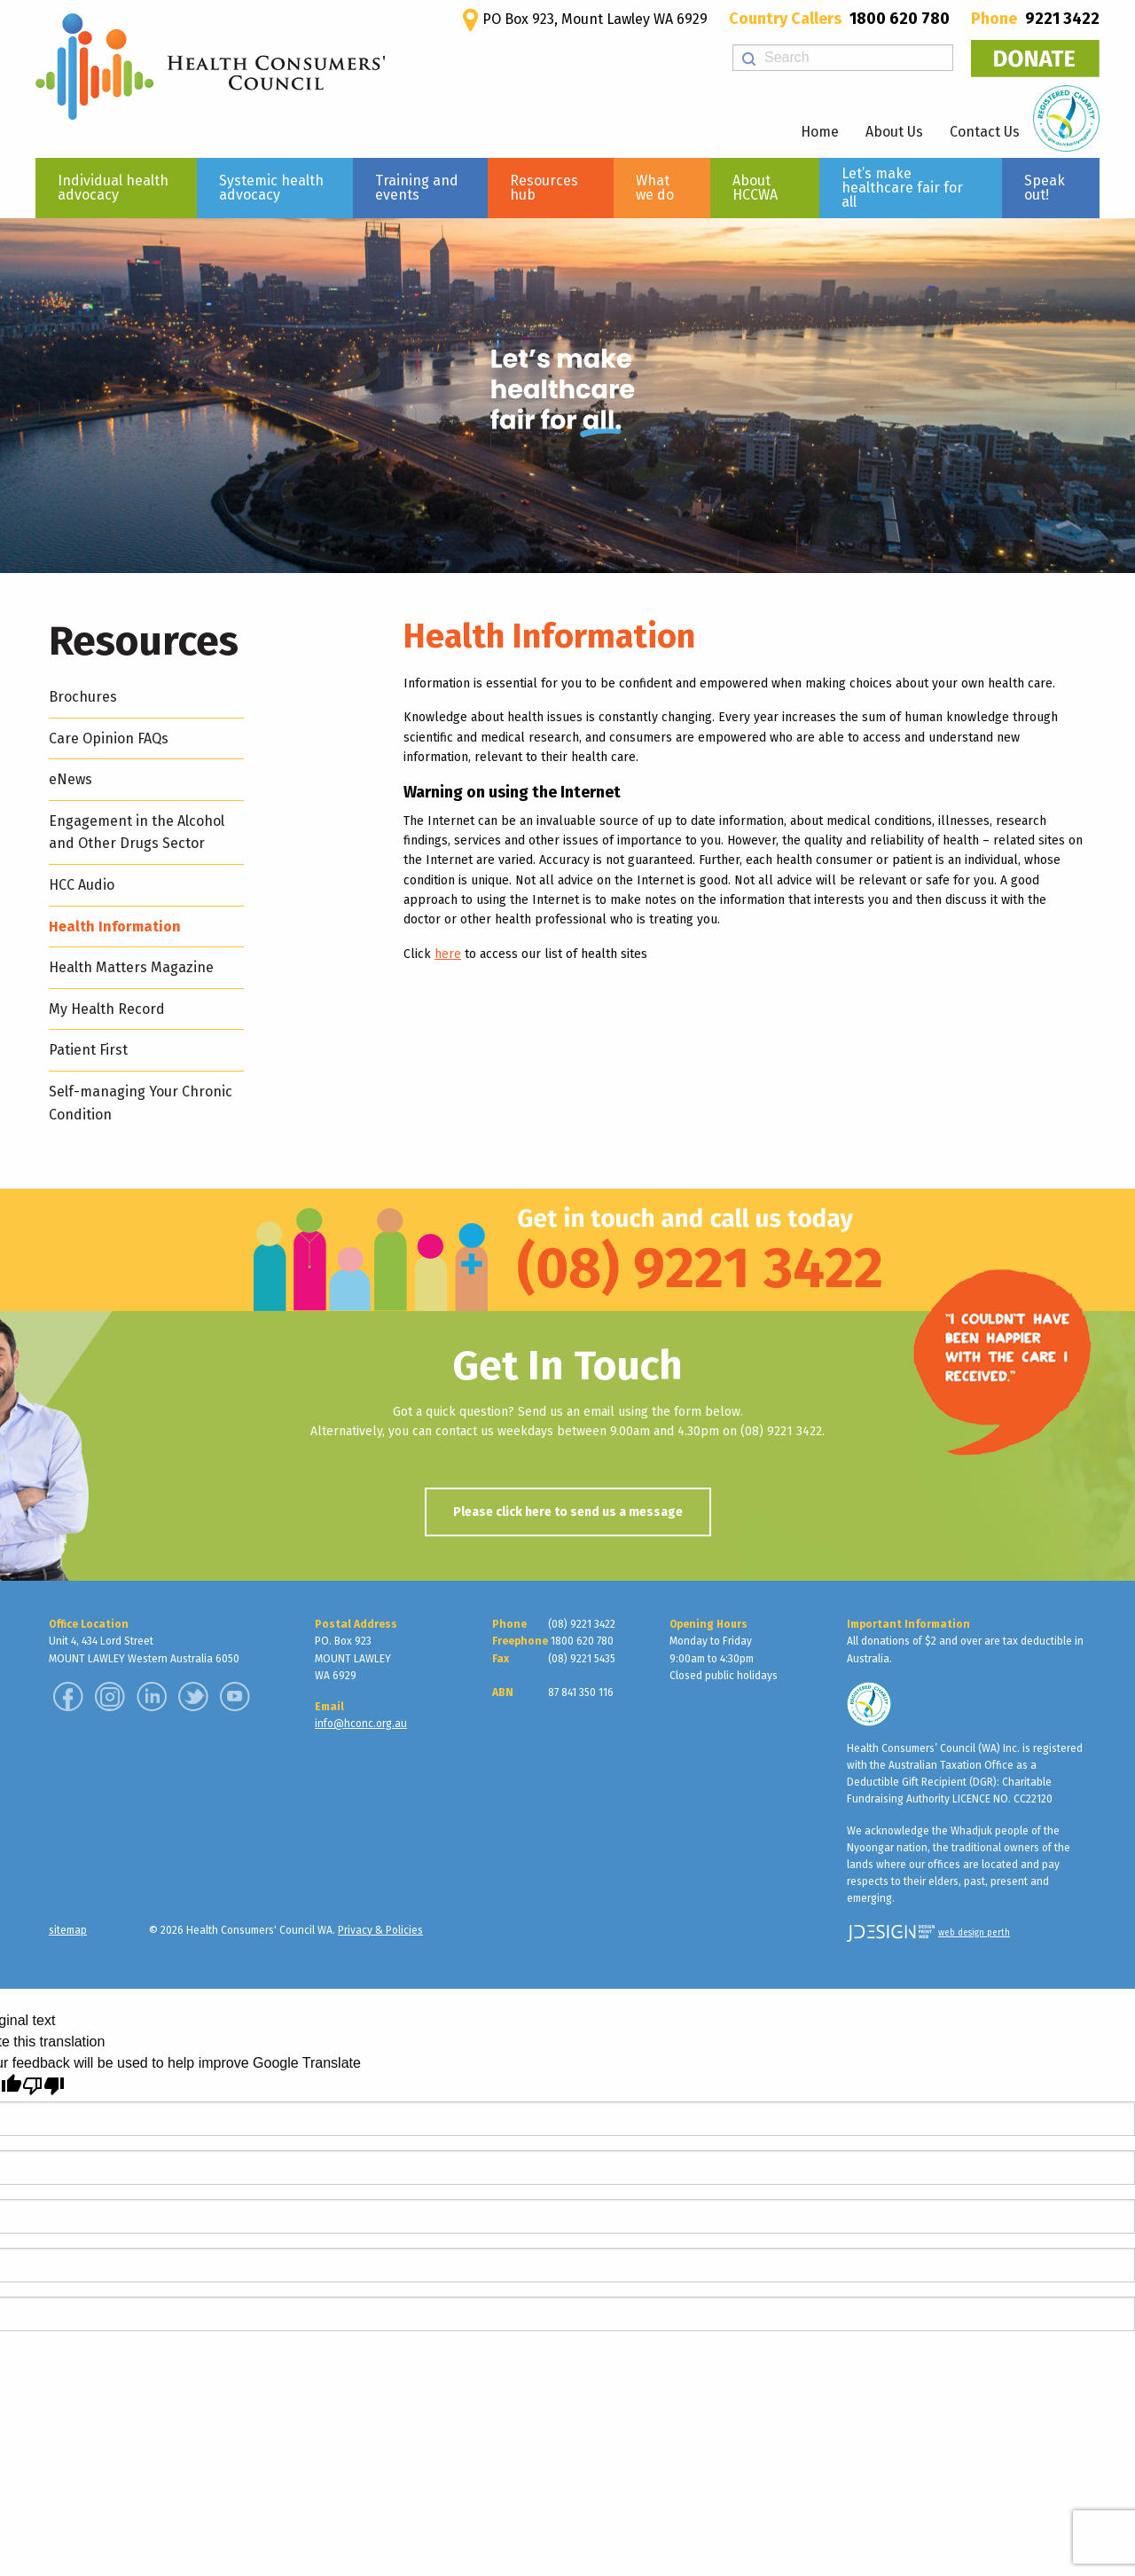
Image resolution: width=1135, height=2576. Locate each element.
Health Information (115, 926)
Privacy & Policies (380, 1930)
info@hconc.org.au (361, 1723)
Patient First (88, 1049)
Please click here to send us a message (568, 1512)
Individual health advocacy (113, 187)
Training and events (416, 187)
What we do (655, 187)
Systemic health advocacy (271, 187)
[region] (567, 395)
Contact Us (985, 131)
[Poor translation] (43, 2086)
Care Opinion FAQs (108, 738)
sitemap (68, 1930)
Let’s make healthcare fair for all (902, 187)
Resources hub (544, 187)
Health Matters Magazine (131, 967)
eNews (70, 779)
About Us (894, 131)
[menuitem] (116, 188)
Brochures (83, 696)
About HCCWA (755, 187)
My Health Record (107, 1009)
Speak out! (1044, 187)
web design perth (974, 1933)
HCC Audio (81, 884)
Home (820, 131)
